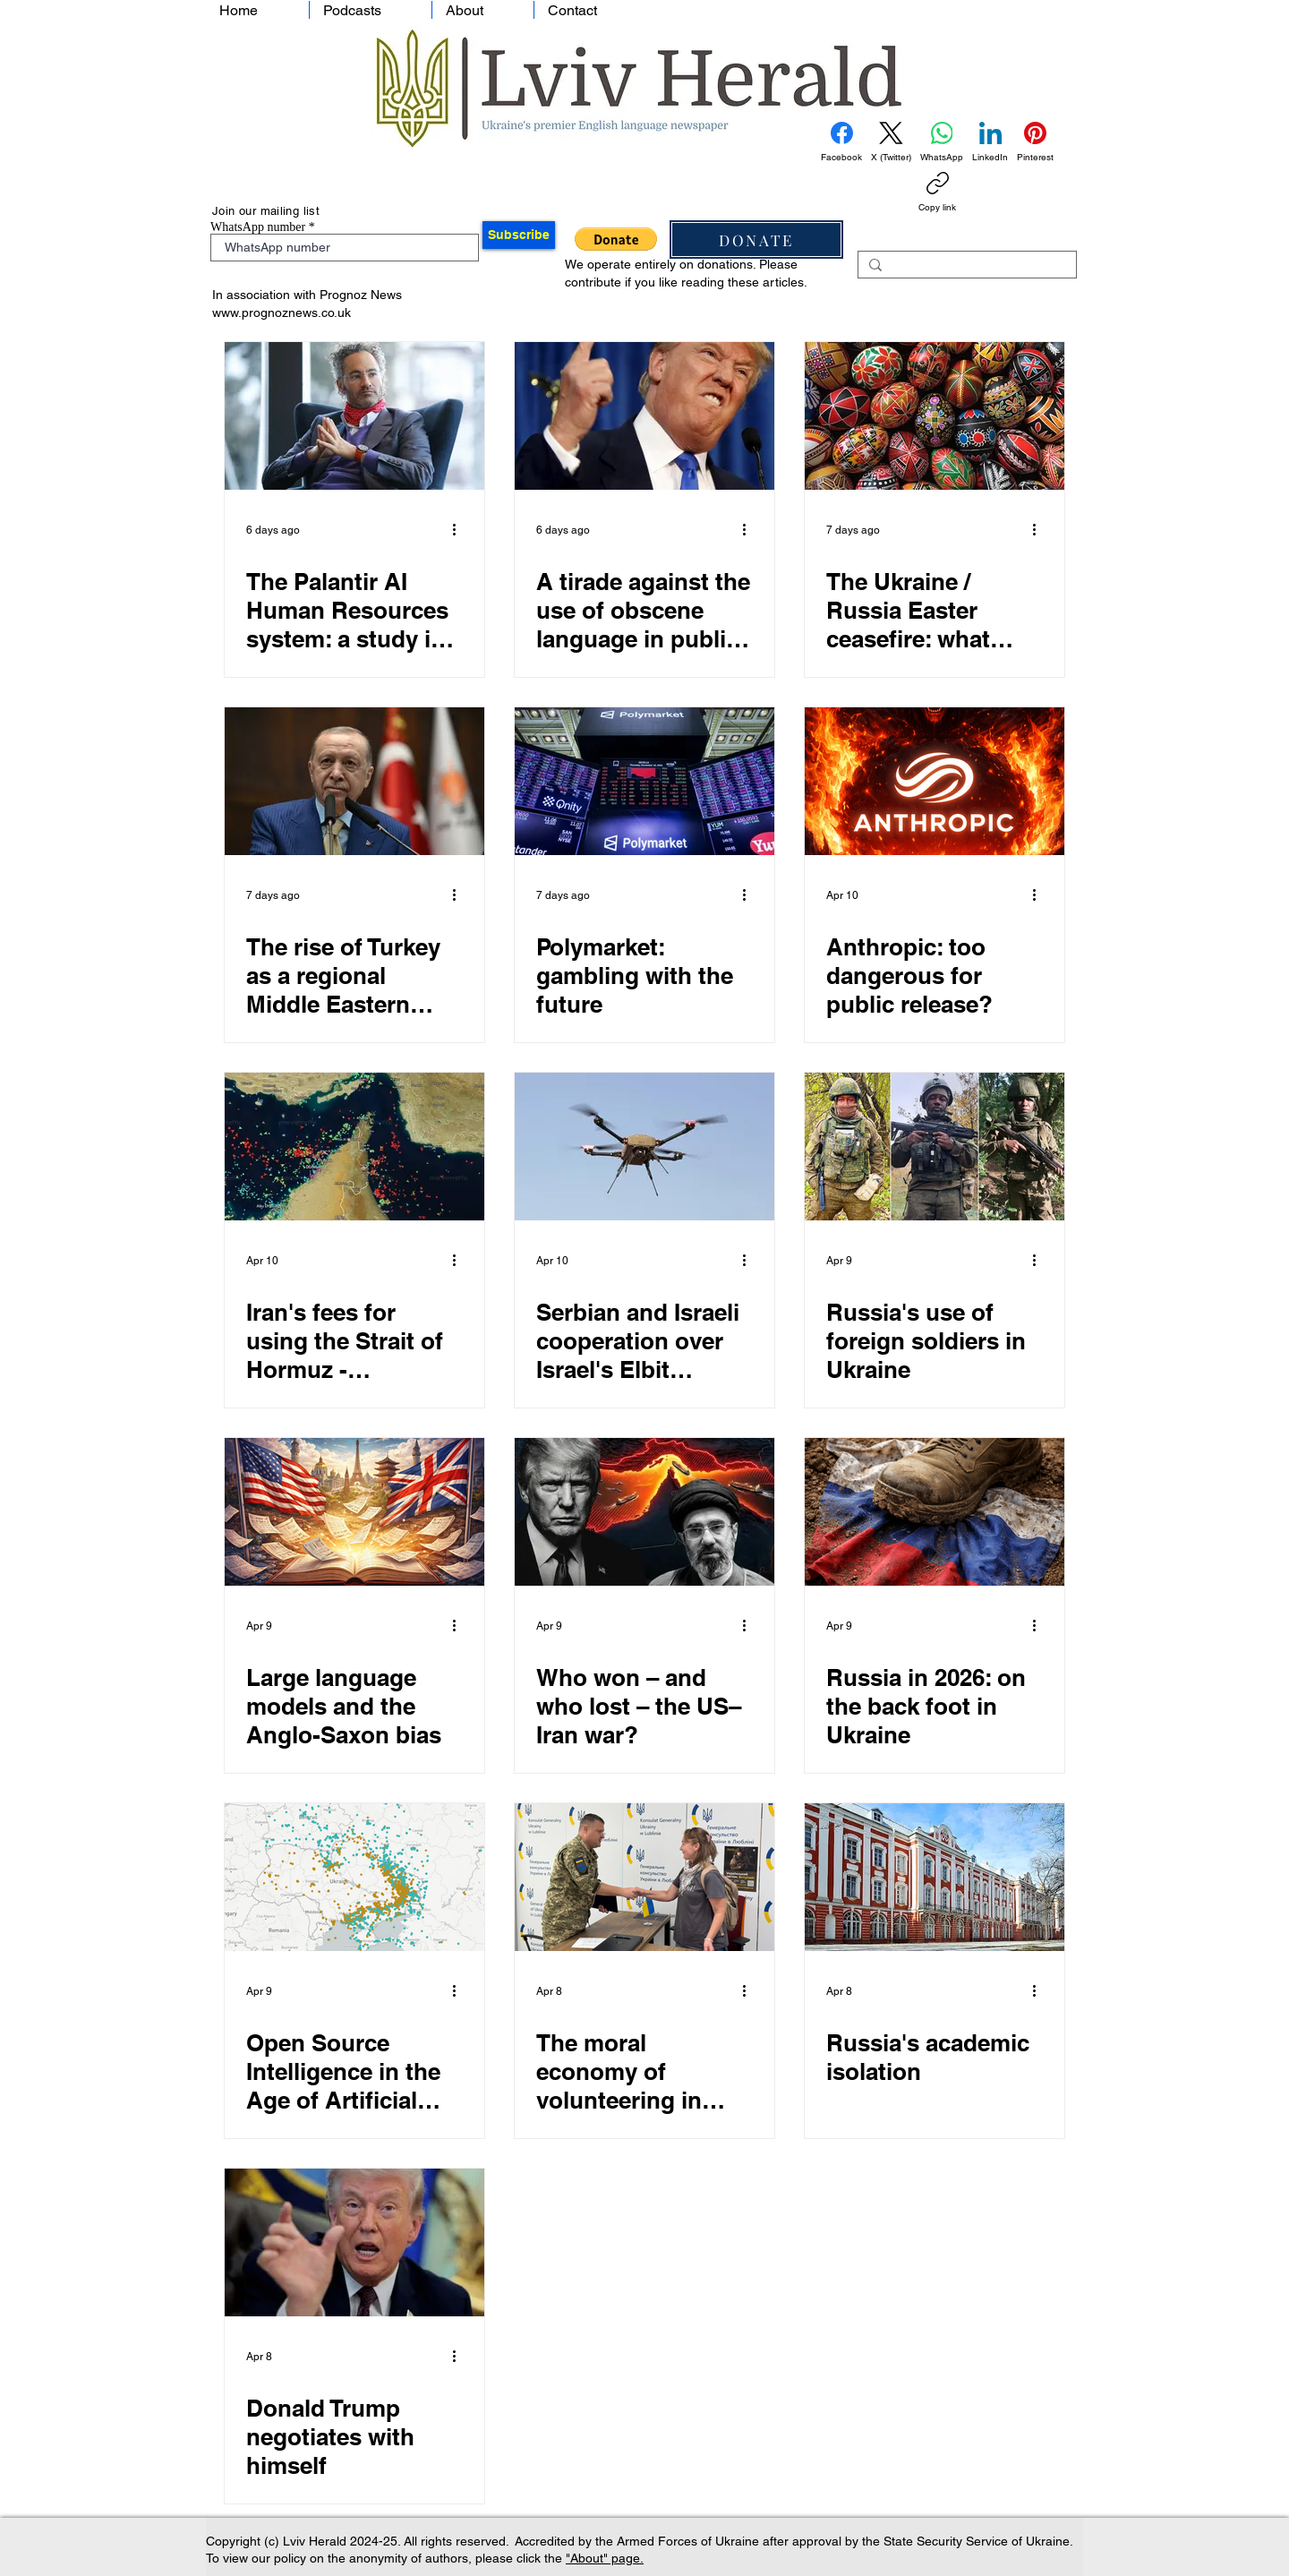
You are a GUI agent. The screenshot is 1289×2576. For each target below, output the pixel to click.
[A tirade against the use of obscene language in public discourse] (644, 416)
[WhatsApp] (941, 142)
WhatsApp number (257, 227)
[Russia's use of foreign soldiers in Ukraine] (934, 1146)
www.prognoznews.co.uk (281, 312)
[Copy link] (937, 192)
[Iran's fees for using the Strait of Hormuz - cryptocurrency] (354, 1146)
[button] (616, 239)
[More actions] (460, 530)
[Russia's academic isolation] (934, 1877)
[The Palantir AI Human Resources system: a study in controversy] (354, 416)
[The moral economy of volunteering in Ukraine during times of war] (644, 1877)
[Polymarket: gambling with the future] (644, 781)
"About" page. (605, 2558)
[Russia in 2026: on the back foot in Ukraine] (934, 1512)
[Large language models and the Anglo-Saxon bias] (354, 1512)
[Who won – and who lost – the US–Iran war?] (644, 1512)
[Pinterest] (1035, 142)
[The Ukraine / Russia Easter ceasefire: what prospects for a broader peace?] (934, 416)
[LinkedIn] (990, 142)
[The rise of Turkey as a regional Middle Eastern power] (354, 781)
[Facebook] (841, 142)
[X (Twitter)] (891, 142)
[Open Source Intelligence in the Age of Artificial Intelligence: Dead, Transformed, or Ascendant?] (354, 1877)
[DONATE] (756, 239)
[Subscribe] (518, 235)
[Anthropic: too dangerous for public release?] (934, 781)
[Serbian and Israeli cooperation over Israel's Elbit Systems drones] (644, 1146)
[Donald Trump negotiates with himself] (354, 2242)
